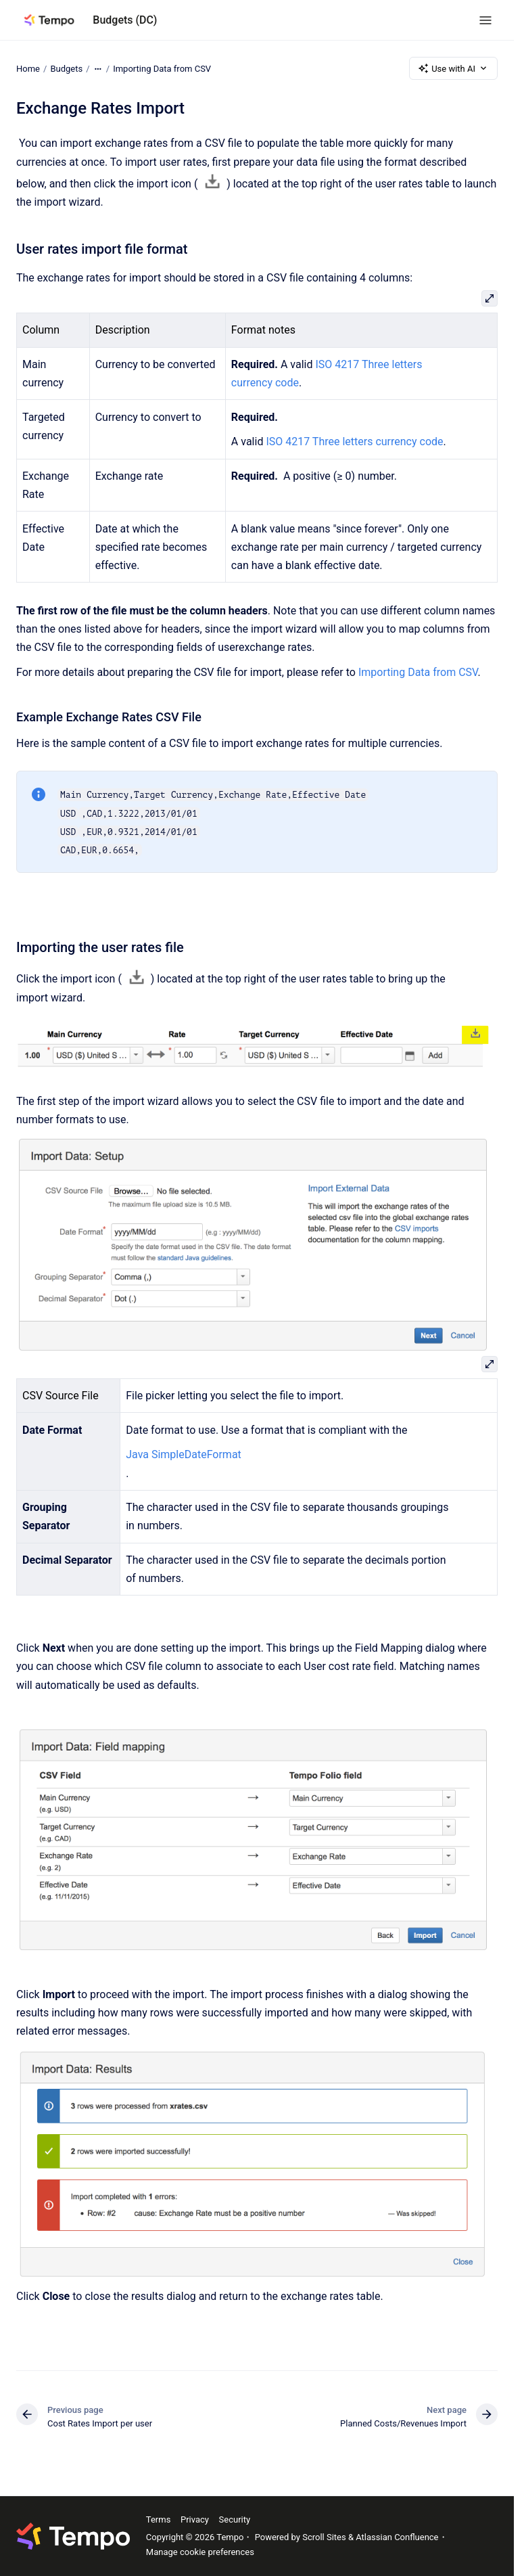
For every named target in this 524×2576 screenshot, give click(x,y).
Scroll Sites (324, 2537)
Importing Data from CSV (162, 68)
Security (235, 2519)
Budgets (66, 68)
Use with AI (453, 68)
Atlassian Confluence (397, 2537)
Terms (158, 2519)
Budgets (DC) (125, 20)
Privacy (195, 2519)
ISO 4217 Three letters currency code (354, 441)
